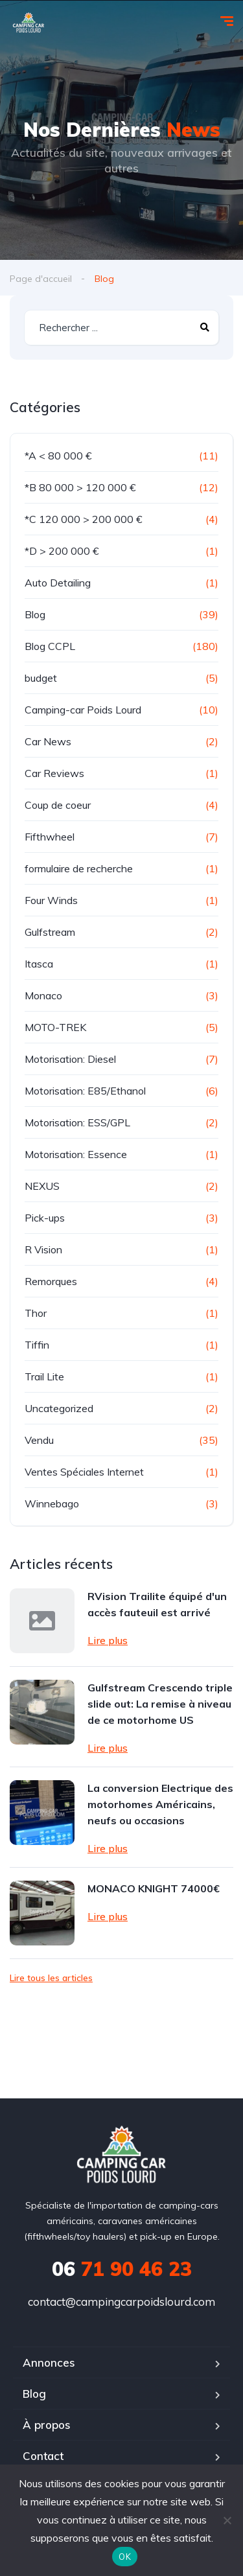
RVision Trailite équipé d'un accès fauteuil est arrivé (157, 1604)
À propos (47, 2424)
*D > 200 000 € (62, 550)
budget (41, 677)
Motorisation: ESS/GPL (77, 1122)
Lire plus (107, 1640)
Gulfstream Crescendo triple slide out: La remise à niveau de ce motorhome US (160, 1703)
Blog (35, 614)
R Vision (43, 1249)
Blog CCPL (50, 646)
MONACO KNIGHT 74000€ (153, 1888)
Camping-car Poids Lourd (83, 709)
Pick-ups (45, 1217)
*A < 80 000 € (58, 455)
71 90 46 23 (122, 2269)
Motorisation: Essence (76, 1154)
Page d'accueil (41, 278)
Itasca (39, 963)
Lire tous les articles (51, 1978)
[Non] (226, 2520)
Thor (36, 1312)
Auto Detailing (58, 582)
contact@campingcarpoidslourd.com (121, 2301)
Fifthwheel (50, 836)
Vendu (39, 1439)
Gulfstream (50, 931)
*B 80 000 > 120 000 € (80, 487)
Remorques (51, 1281)
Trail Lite (44, 1376)
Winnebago (52, 1503)
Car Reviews (54, 773)
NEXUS (42, 1185)
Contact (43, 2456)
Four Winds (51, 900)
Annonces (49, 2362)
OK (125, 2556)
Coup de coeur (58, 804)
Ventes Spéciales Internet (84, 1471)
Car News (48, 741)
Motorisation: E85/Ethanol (85, 1090)
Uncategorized (59, 1408)
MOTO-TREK (55, 1027)
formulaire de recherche (79, 868)
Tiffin (37, 1344)
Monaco (43, 995)
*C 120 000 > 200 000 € (84, 519)
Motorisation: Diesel (70, 1058)
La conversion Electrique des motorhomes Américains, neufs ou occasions (160, 1804)
